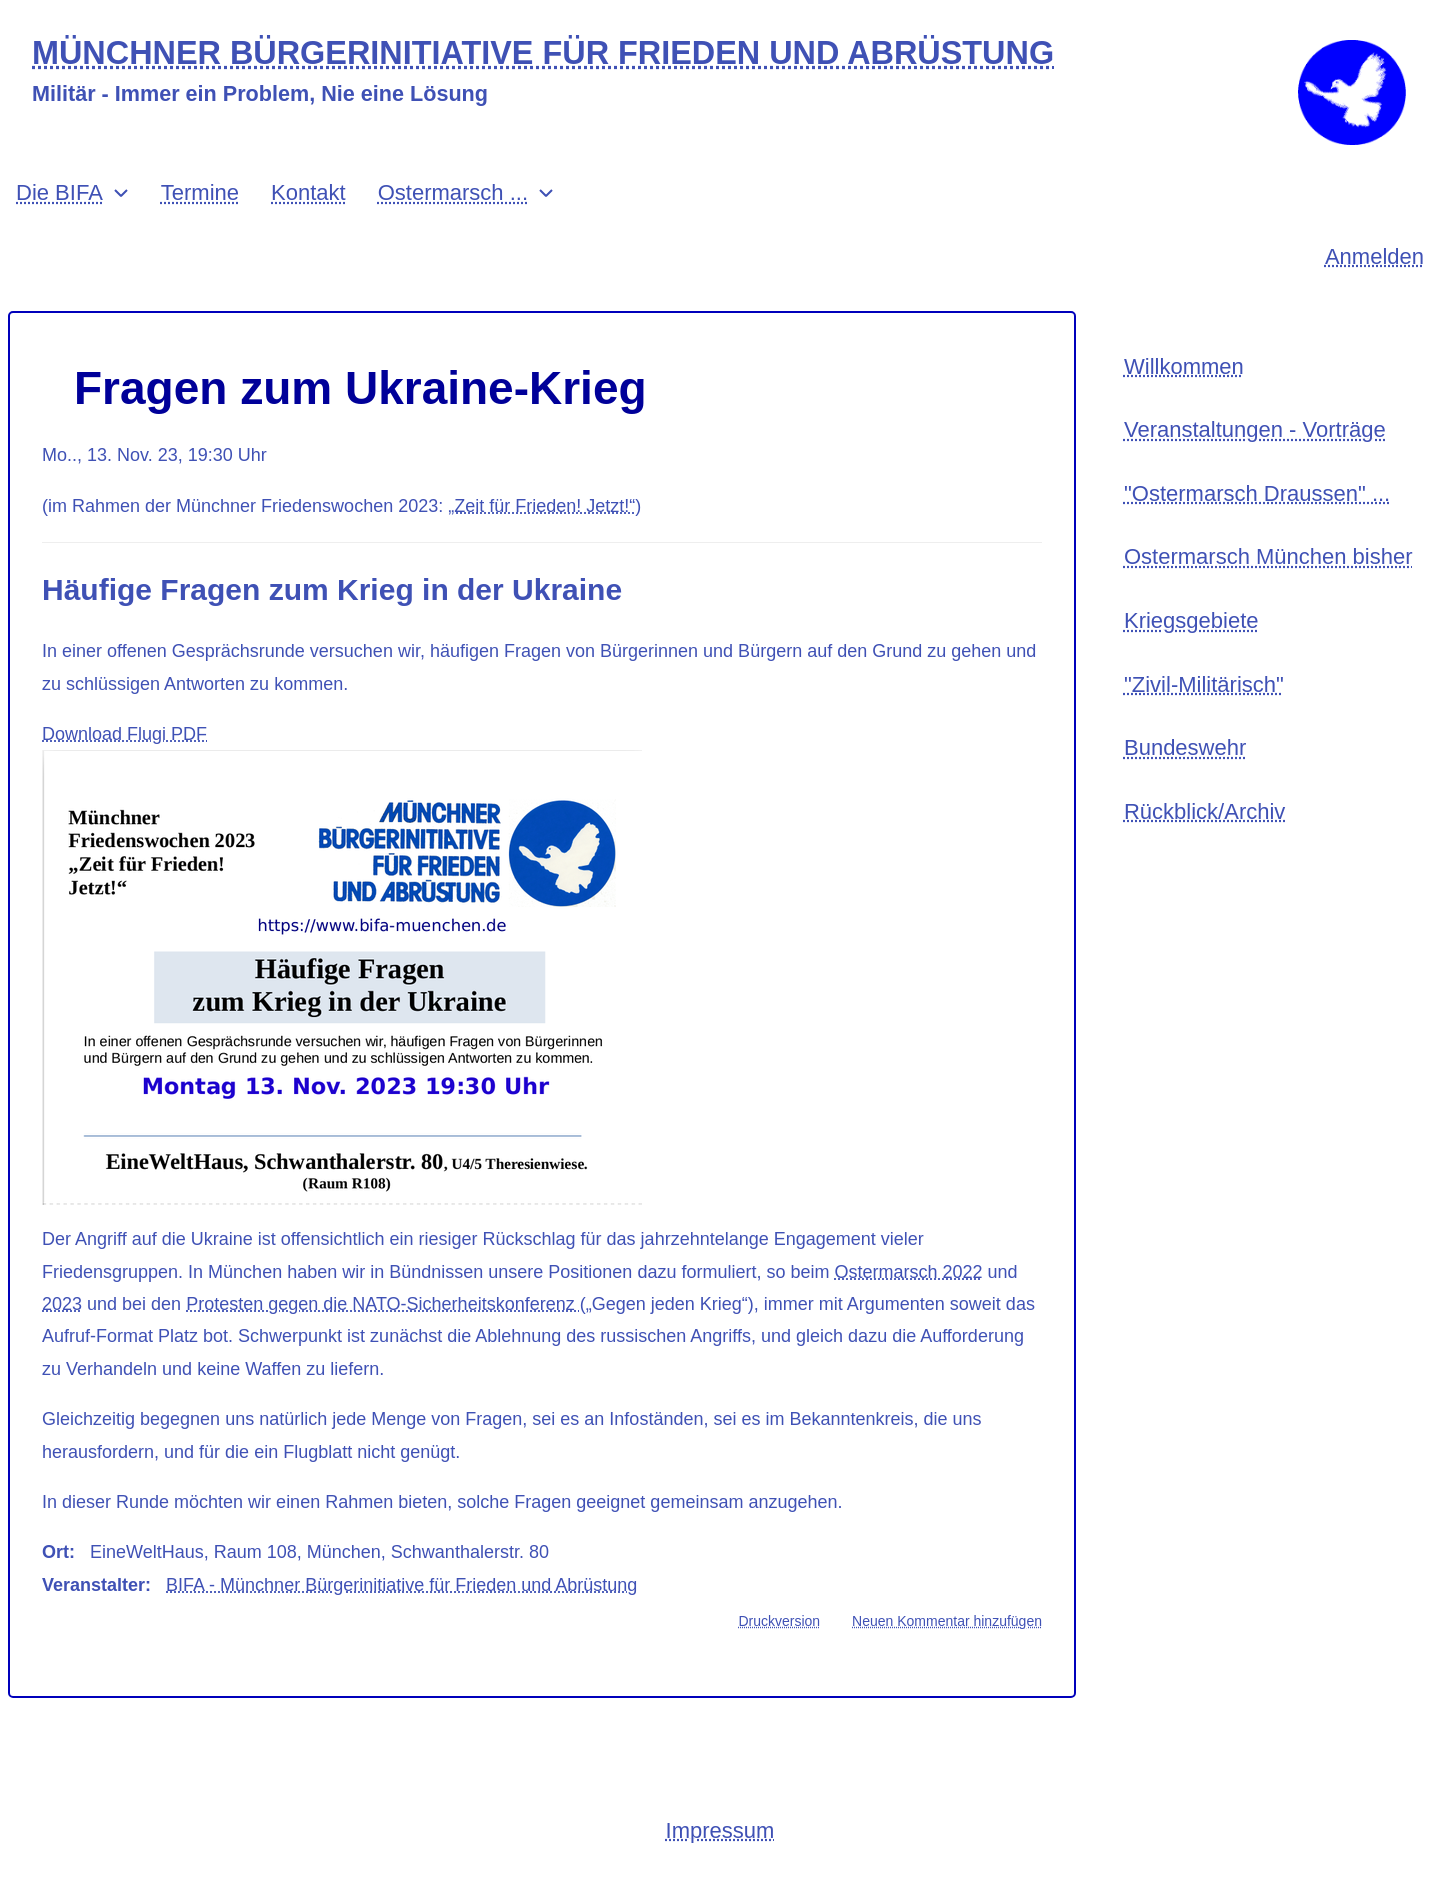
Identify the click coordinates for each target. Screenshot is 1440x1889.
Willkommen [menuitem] (1184, 366)
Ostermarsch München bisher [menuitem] (1268, 556)
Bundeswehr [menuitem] (1185, 747)
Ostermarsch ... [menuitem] (453, 192)
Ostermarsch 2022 (908, 1272)
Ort (55, 1552)
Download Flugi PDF (124, 734)
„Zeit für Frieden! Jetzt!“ (541, 506)
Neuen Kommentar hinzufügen (947, 1621)
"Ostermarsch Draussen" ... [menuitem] (1257, 493)
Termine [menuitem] (200, 192)
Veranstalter (93, 1585)
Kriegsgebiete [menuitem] (1191, 620)
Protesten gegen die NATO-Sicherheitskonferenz (383, 1304)
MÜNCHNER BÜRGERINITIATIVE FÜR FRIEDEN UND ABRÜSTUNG (543, 53)
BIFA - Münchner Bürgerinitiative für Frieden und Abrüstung (401, 1585)
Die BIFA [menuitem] (59, 192)
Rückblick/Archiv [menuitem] (1204, 811)
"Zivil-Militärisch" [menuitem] (1204, 684)
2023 (62, 1304)
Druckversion (779, 1621)
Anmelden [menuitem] (1374, 256)
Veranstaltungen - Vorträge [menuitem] (1255, 429)
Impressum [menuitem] (720, 1830)
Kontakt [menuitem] (308, 192)
